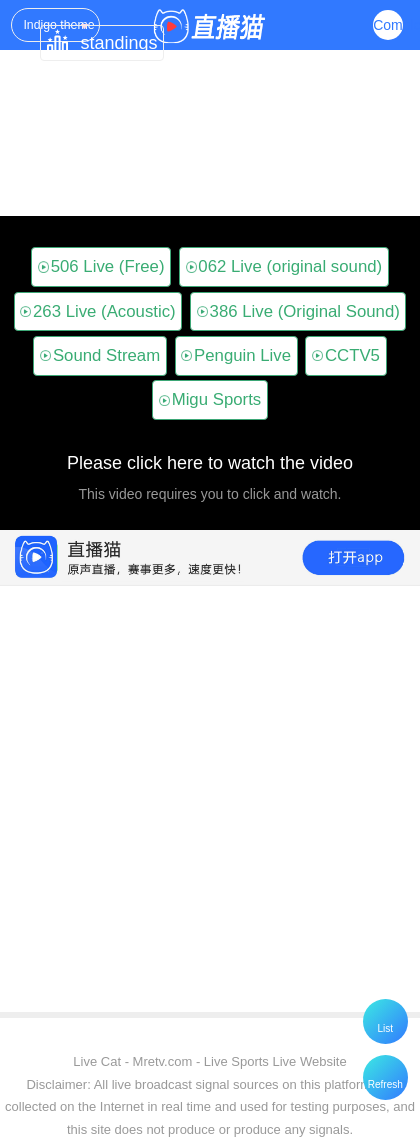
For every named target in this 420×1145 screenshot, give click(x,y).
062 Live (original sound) (284, 266)
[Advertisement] (205, 891)
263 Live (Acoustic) (98, 311)
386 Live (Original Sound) (298, 311)
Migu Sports (210, 399)
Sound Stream (100, 355)
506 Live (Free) (101, 266)
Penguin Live (236, 355)
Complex (388, 25)
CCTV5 (346, 355)
